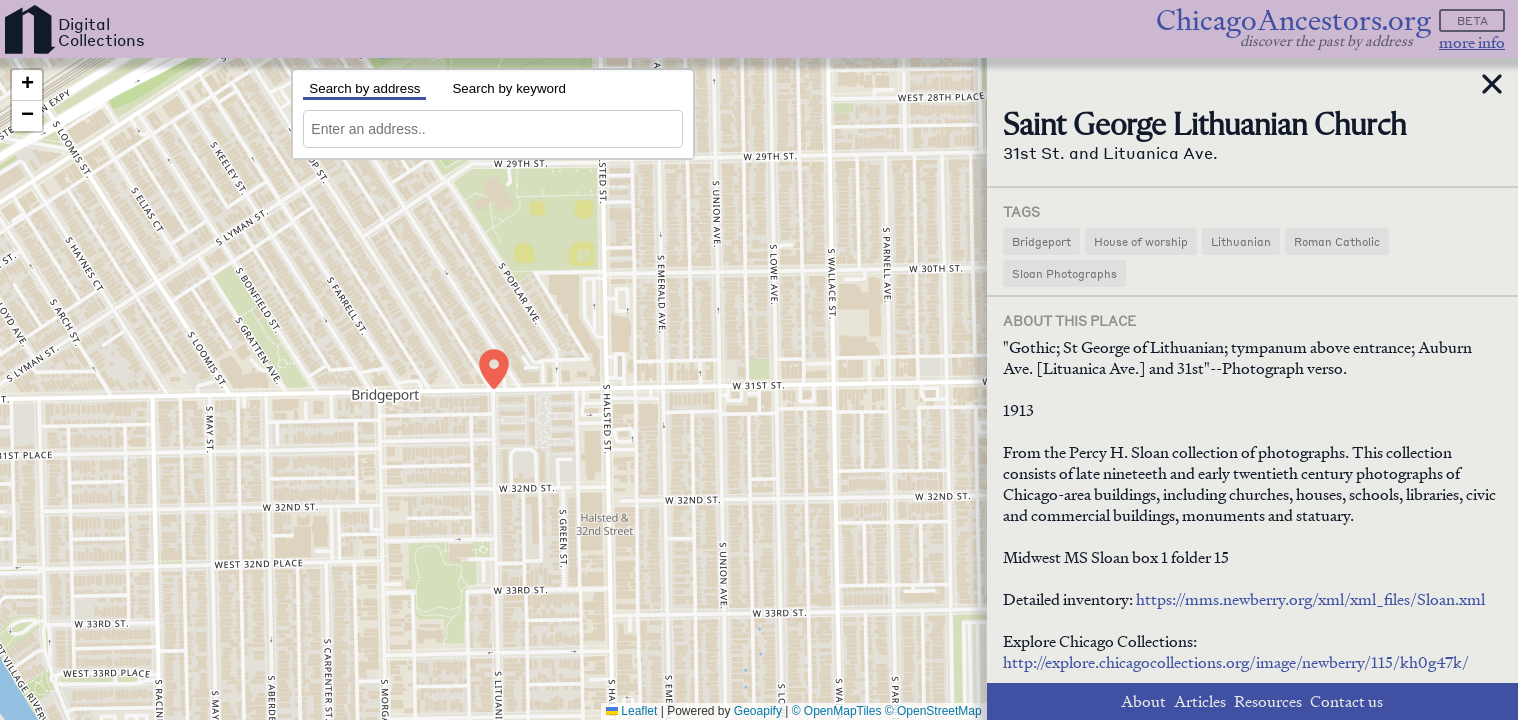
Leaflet (631, 711)
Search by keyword (508, 88)
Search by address (364, 88)
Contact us (1346, 701)
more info (1472, 42)
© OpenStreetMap (933, 711)
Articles (1200, 701)
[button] (494, 369)
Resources (1268, 701)
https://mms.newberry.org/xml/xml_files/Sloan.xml (1310, 599)
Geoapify (758, 711)
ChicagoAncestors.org (1293, 20)
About (1143, 701)
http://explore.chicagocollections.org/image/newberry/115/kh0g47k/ (1236, 662)
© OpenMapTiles (837, 711)
